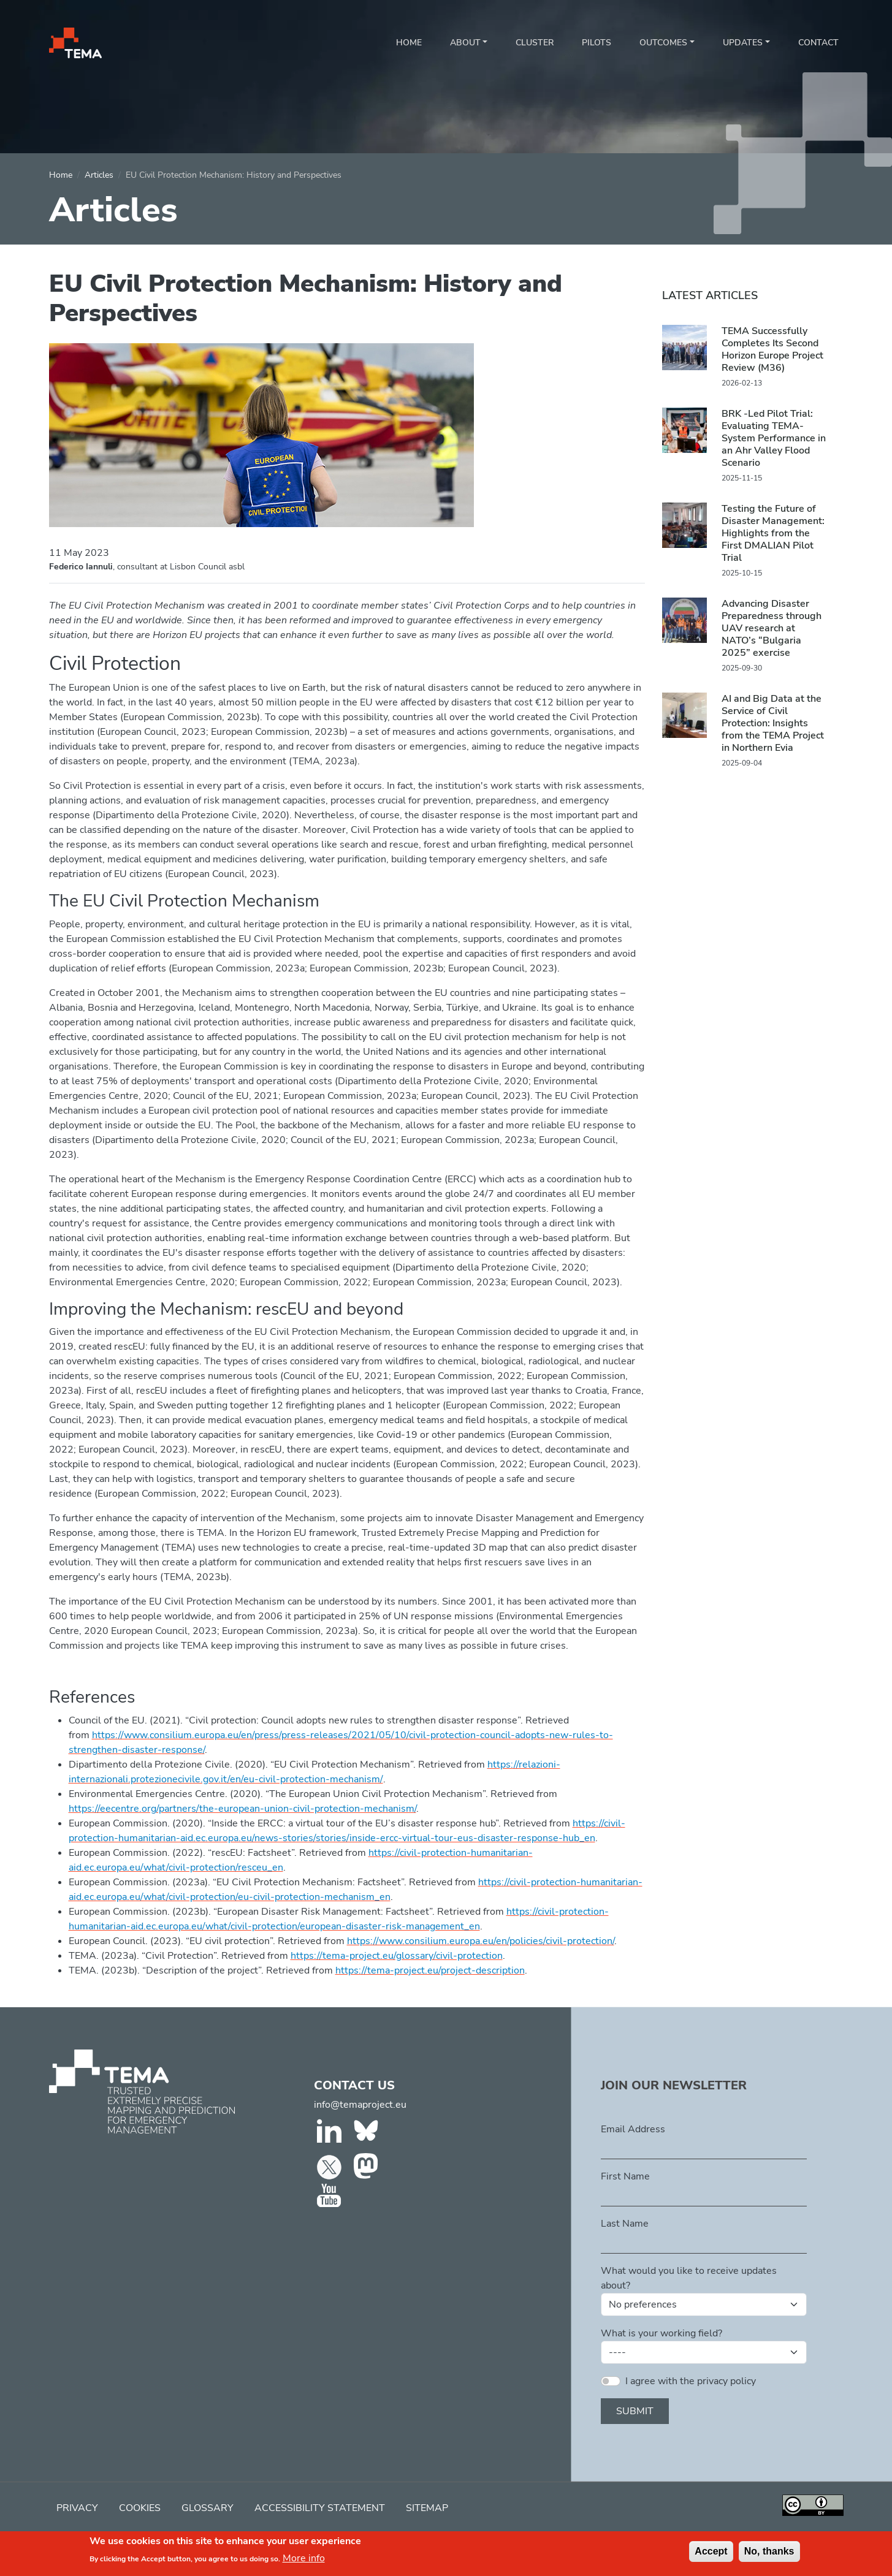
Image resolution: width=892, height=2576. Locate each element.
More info (304, 2562)
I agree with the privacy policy (690, 2381)
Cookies (140, 2508)
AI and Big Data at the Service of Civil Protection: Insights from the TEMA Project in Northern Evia (773, 723)
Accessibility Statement (319, 2508)
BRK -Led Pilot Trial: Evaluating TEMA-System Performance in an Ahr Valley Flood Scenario (774, 438)
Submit (635, 2411)
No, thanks (769, 2555)
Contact (818, 42)
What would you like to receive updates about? (689, 2278)
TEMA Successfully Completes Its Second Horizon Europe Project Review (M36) (772, 349)
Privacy (77, 2508)
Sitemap (427, 2508)
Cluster (535, 42)
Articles (99, 175)
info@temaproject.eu (360, 2104)
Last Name (625, 2223)
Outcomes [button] (663, 42)
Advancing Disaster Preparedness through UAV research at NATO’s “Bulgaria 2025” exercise (771, 628)
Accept (711, 2555)
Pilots (596, 42)
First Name (625, 2176)
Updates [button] (743, 42)
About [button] (465, 42)
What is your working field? (661, 2333)
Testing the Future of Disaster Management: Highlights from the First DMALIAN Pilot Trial (773, 533)
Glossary (207, 2508)
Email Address (633, 2129)
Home (409, 42)
